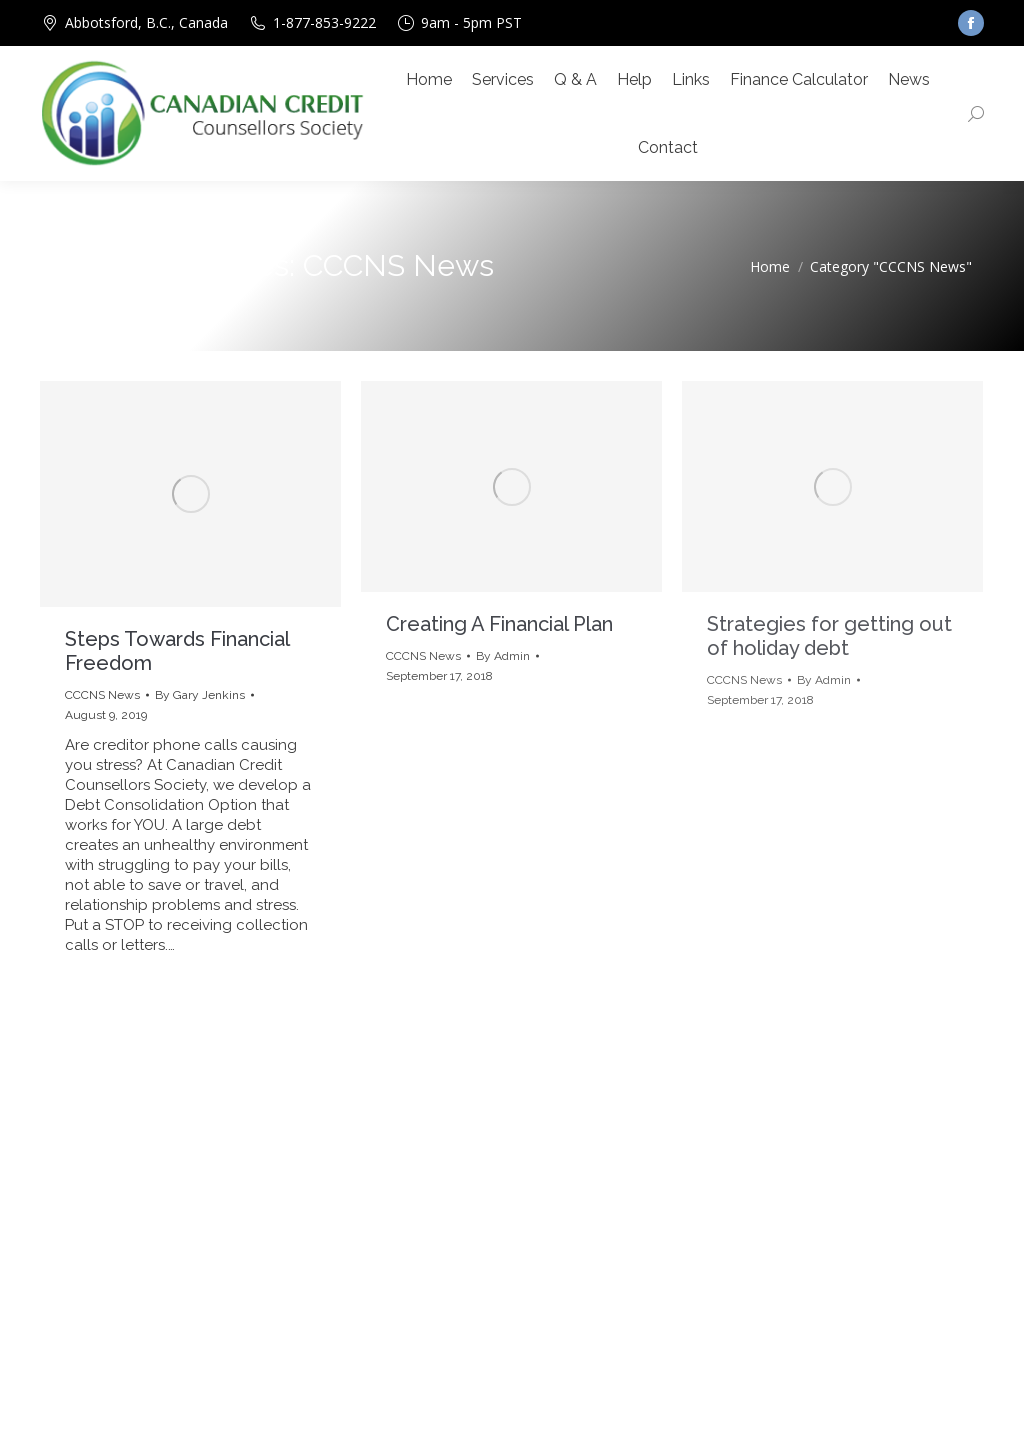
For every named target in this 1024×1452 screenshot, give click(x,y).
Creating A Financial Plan (499, 624)
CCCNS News (102, 695)
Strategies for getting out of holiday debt (829, 636)
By (200, 695)
